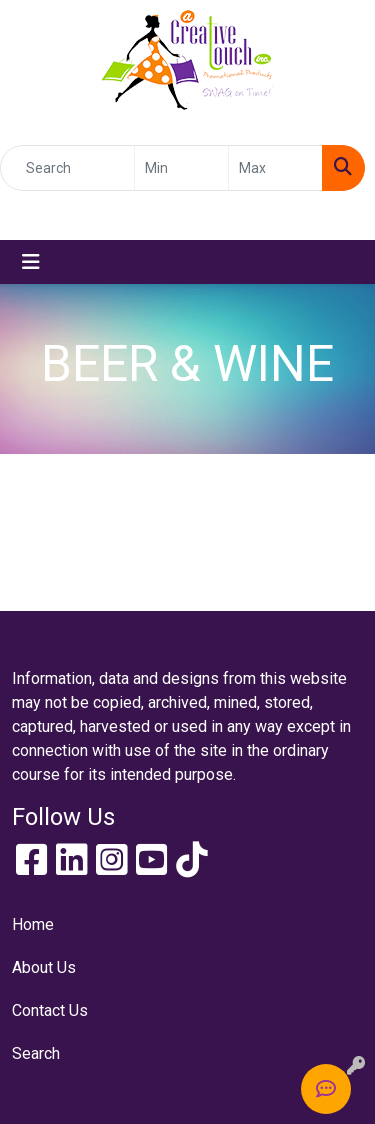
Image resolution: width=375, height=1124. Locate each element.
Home (33, 924)
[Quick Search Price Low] (181, 168)
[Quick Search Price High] (275, 168)
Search (36, 1053)
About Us (44, 967)
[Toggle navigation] (31, 262)
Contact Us (50, 1010)
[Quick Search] (67, 168)
